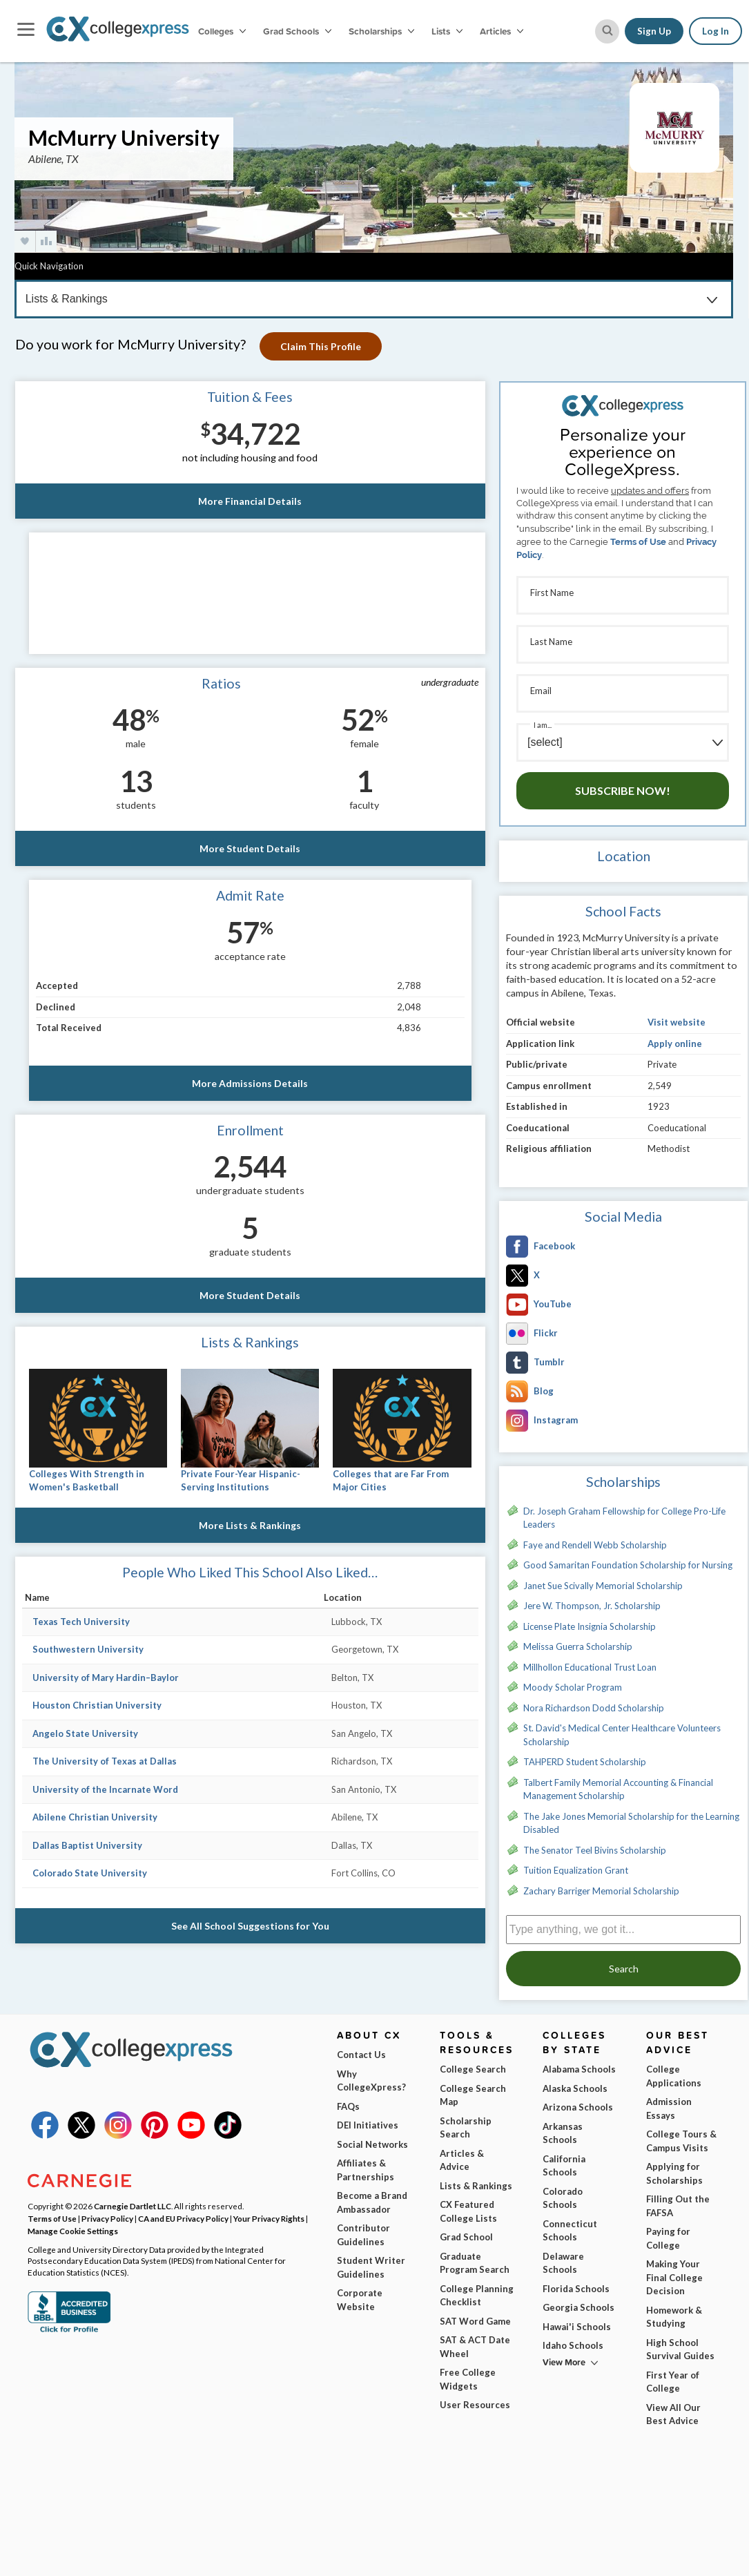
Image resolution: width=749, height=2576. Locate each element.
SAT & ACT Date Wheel (475, 2346)
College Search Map (473, 2095)
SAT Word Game (475, 2321)
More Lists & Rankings (250, 1525)
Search (624, 1968)
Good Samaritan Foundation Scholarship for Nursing (627, 1564)
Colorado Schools (563, 2198)
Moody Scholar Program (572, 1687)
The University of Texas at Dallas (104, 1761)
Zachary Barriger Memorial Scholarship (601, 1890)
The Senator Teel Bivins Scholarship (594, 1850)
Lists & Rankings (476, 2185)
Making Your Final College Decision (674, 2277)
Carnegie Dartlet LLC (132, 2206)
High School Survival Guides (680, 2349)
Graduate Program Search (474, 2263)
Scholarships (381, 31)
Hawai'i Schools (577, 2326)
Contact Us (361, 2054)
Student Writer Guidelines (371, 2267)
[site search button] (607, 31)
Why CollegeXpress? (371, 2080)
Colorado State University (89, 1872)
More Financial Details (250, 501)
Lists (447, 31)
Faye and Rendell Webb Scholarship (595, 1544)
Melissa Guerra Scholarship (577, 1646)
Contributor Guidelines (363, 2234)
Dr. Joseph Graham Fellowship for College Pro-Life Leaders (624, 1518)
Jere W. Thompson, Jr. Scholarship (592, 1605)
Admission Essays (669, 2108)
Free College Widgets (468, 2379)
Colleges (222, 31)
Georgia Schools (578, 2307)
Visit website (677, 1022)
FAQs (348, 2106)
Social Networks (372, 2144)
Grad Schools (297, 31)
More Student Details (250, 848)
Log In (715, 31)
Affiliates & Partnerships (365, 2169)
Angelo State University (85, 1733)
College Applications (673, 2076)
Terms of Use (638, 542)
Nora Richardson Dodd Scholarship (593, 1707)
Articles (501, 31)
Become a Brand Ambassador (372, 2202)
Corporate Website (359, 2299)
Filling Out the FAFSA (678, 2205)
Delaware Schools (563, 2263)
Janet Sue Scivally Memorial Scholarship (603, 1585)
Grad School (466, 2236)
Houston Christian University (97, 1705)
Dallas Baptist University (87, 1845)
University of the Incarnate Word (105, 1789)
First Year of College (672, 2382)
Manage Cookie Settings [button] (73, 2231)
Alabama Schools (579, 2069)
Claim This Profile (320, 346)
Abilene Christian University (94, 1817)
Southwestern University (88, 1649)
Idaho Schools (573, 2345)
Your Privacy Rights (268, 2218)
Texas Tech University (81, 1621)
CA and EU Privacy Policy (183, 2218)
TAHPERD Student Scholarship (584, 1761)
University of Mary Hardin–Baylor (105, 1677)
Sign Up (654, 31)
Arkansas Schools (563, 2133)
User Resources (475, 2404)
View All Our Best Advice (673, 2414)
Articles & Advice (462, 2160)
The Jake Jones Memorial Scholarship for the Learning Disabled (631, 1823)
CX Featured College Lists (468, 2211)
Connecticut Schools (570, 2230)
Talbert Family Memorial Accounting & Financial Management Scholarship (618, 1789)
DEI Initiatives (367, 2125)
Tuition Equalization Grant (575, 1870)
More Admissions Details (250, 1083)
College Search (473, 2069)
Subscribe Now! (622, 790)
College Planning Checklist (477, 2295)
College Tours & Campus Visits (681, 2140)
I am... (543, 724)
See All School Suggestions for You (250, 1926)
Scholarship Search (466, 2127)
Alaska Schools (575, 2088)
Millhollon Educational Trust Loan (589, 1667)
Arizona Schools (578, 2107)
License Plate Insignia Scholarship (589, 1626)
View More (564, 2362)
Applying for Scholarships (674, 2173)
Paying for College (668, 2238)
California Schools (564, 2165)
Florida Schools (576, 2288)
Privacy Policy (107, 2218)
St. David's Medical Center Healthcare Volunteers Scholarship (622, 1734)
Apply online (675, 1043)
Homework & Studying (674, 2317)
